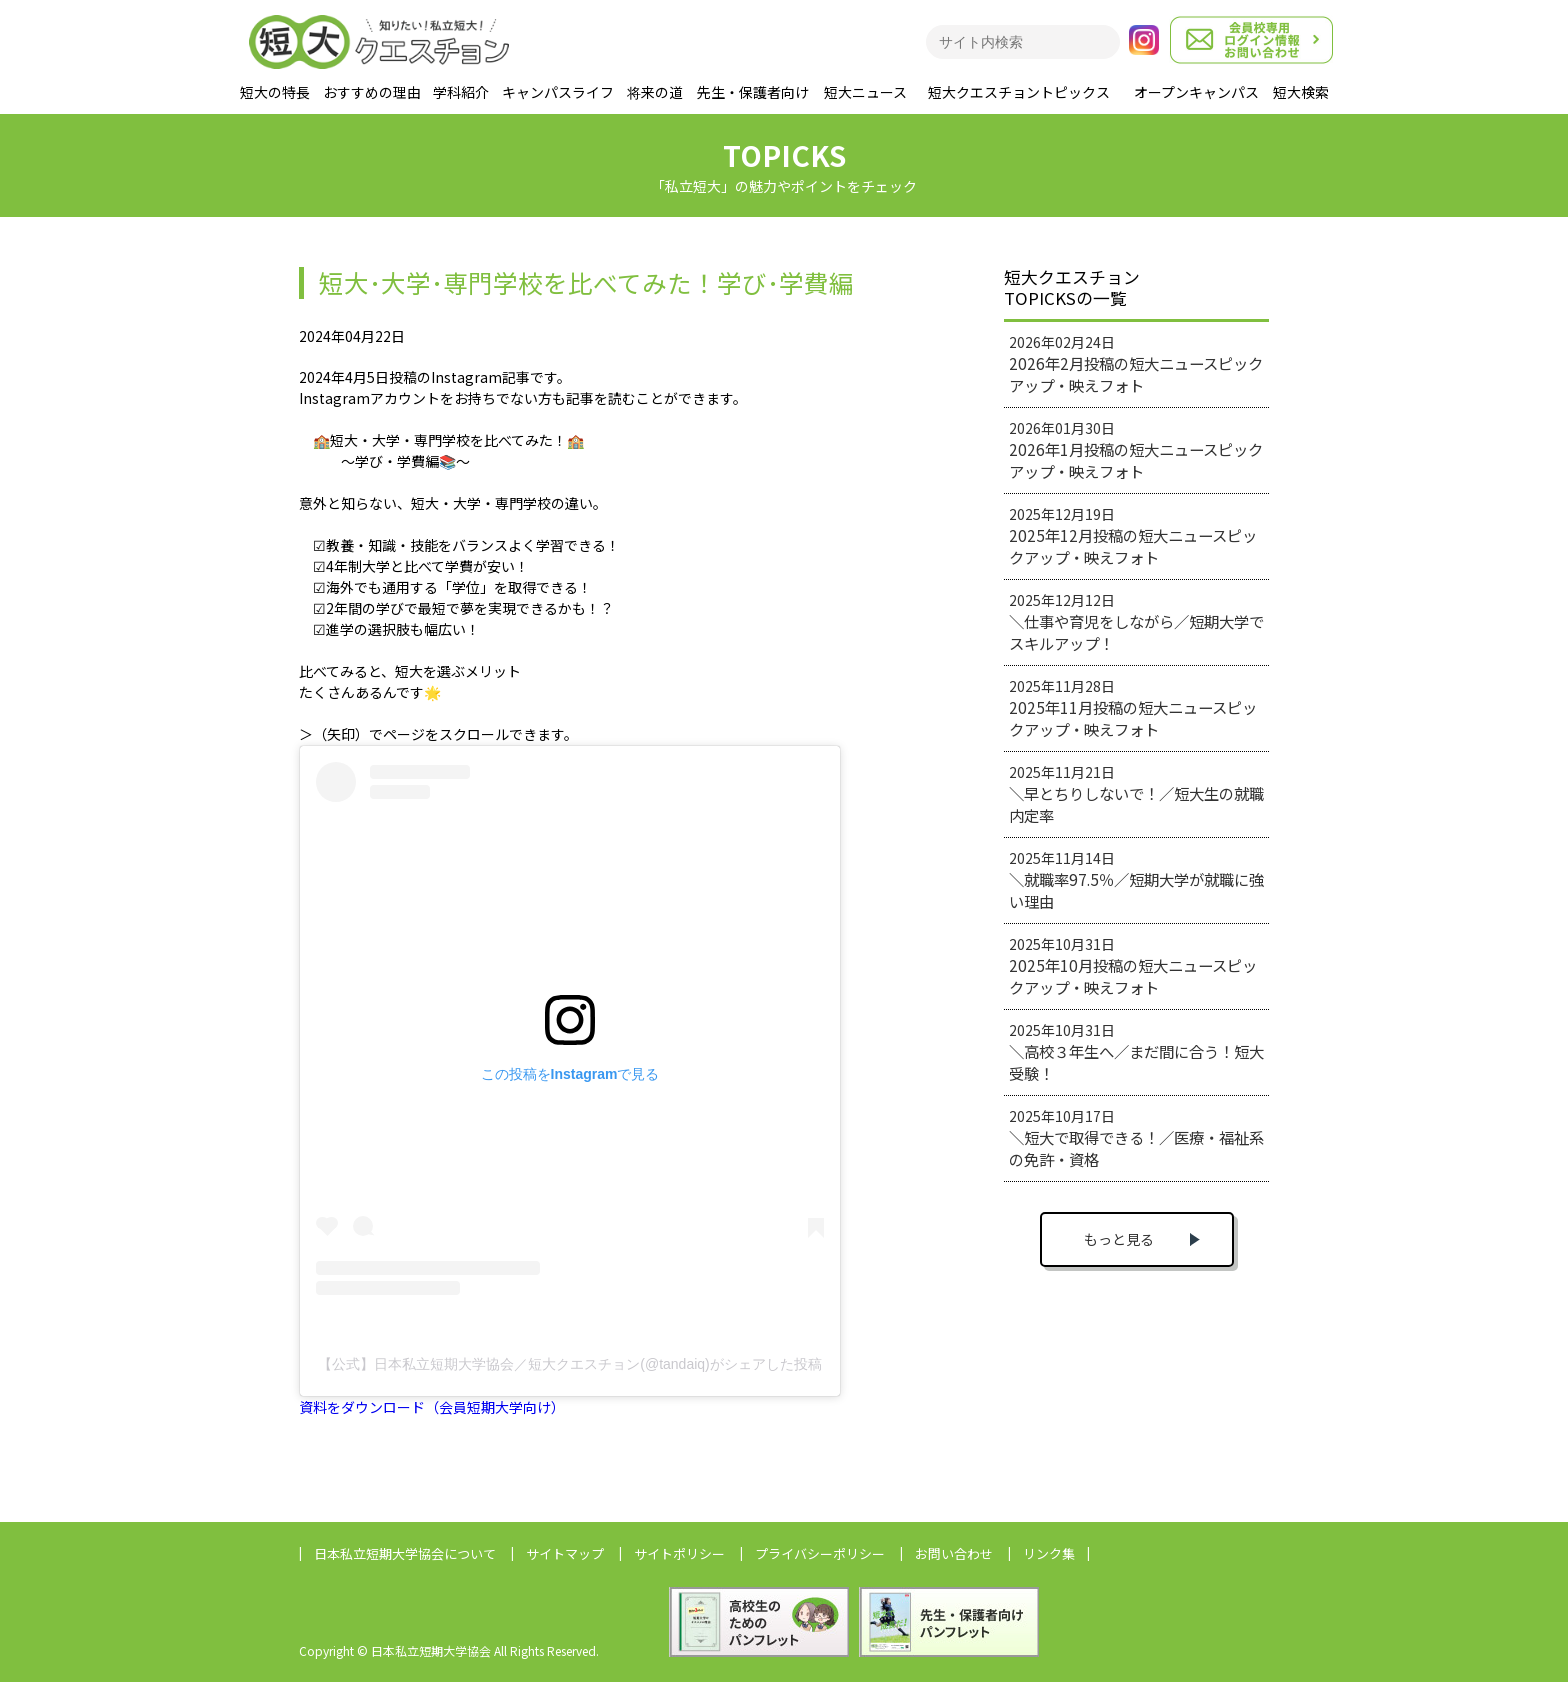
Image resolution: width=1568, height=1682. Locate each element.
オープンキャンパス (1196, 92)
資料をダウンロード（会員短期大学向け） (432, 1407)
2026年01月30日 (1136, 450)
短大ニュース (865, 92)
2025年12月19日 (1133, 536)
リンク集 (1049, 1553)
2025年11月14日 (1136, 880)
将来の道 (655, 92)
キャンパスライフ (558, 92)
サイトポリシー (679, 1553)
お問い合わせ (954, 1553)
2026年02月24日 (1136, 364)
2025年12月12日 (1136, 622)
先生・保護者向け (753, 92)
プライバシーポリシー (820, 1553)
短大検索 (1301, 92)
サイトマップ (565, 1553)
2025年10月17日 (1136, 1138)
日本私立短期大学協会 (405, 1553)
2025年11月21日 (1136, 794)
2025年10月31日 (1133, 966)
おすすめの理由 (372, 92)
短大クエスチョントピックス (1019, 92)
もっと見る (1119, 1239)
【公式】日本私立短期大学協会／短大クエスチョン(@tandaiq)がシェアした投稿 (569, 1364)
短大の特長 (275, 92)
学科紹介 (461, 92)
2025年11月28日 (1133, 708)
